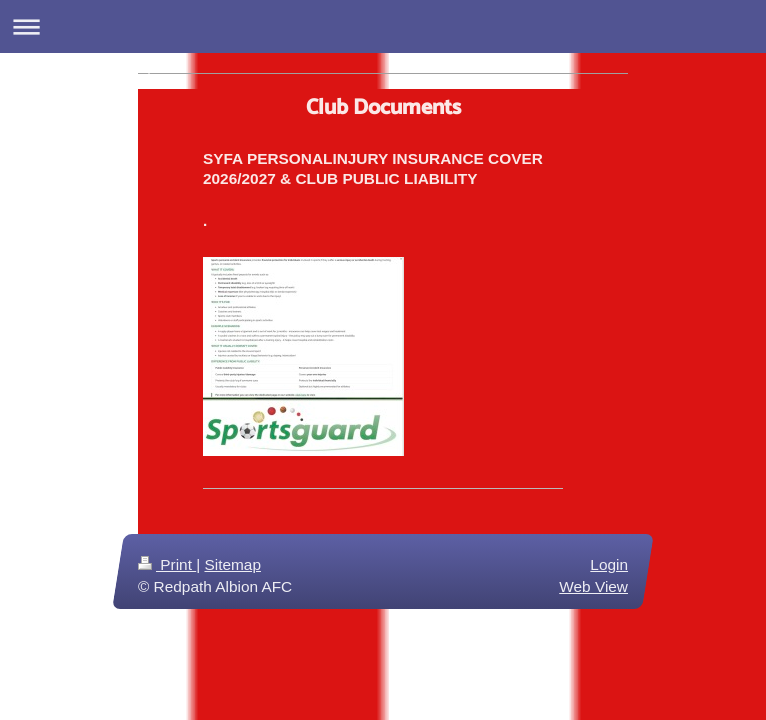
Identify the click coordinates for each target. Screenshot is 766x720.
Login (609, 564)
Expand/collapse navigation (383, 26)
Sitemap (232, 564)
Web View (593, 586)
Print (167, 564)
